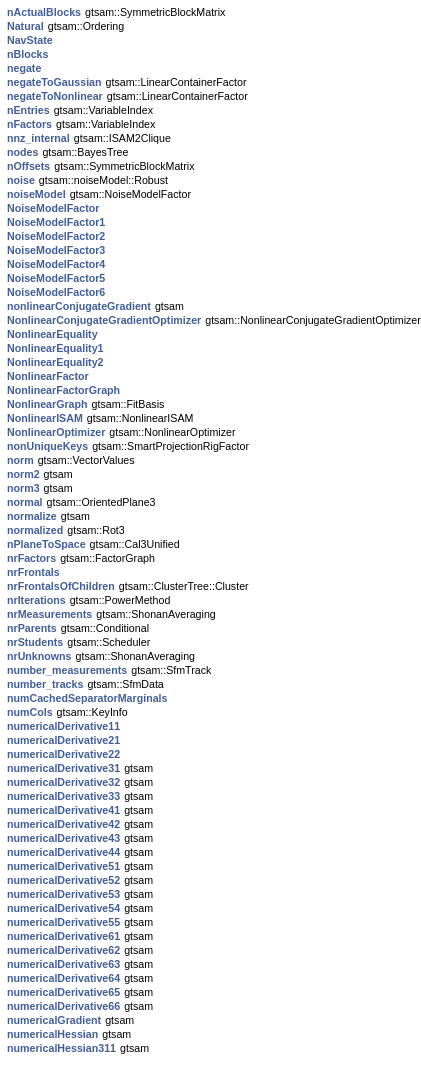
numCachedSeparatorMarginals (87, 698)
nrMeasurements (49, 614)
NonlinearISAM (45, 418)
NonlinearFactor (48, 376)
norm (20, 460)
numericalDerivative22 (63, 754)
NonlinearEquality (52, 334)
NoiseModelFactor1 (56, 222)
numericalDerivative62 (63, 950)
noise (21, 180)
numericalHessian (52, 1034)
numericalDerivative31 (63, 768)
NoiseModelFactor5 (56, 278)
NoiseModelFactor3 (56, 250)
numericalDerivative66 (63, 1006)
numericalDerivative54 (63, 908)
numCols (30, 712)
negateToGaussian (54, 82)
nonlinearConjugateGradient (79, 306)
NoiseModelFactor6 (56, 292)
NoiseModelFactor (53, 208)
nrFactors (31, 558)
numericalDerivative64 (63, 978)
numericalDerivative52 (63, 880)
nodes (22, 152)
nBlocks (27, 54)
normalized (35, 530)
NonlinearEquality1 (55, 348)
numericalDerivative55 (63, 922)
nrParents (32, 628)
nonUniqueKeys (47, 446)
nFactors (29, 124)
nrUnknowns (39, 656)
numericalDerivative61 (63, 936)
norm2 (23, 474)
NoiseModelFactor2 (56, 236)
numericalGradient (54, 1020)
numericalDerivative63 (63, 964)
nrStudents (35, 642)
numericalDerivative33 (63, 796)
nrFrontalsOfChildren (61, 586)
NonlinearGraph (47, 404)
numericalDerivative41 (63, 810)
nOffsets (28, 166)
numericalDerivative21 (63, 740)
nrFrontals (33, 572)
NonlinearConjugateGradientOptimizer (104, 320)
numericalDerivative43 (63, 838)
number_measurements (67, 670)
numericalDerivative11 (63, 726)
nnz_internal (38, 138)
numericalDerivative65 (63, 992)
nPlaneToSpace (46, 544)
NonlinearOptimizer (56, 432)
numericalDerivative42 (63, 824)
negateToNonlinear (55, 96)
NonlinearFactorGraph (63, 390)
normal (25, 502)
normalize (32, 516)
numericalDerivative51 (63, 866)
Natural (25, 26)
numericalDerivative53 (63, 894)
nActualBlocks (44, 12)
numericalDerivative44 (63, 852)
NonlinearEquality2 (55, 362)
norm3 (23, 488)
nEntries (28, 110)
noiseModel (36, 194)
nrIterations (36, 600)
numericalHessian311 (61, 1048)
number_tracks (45, 684)
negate (24, 68)
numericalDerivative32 (63, 782)
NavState (30, 40)
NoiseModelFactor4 (56, 264)
